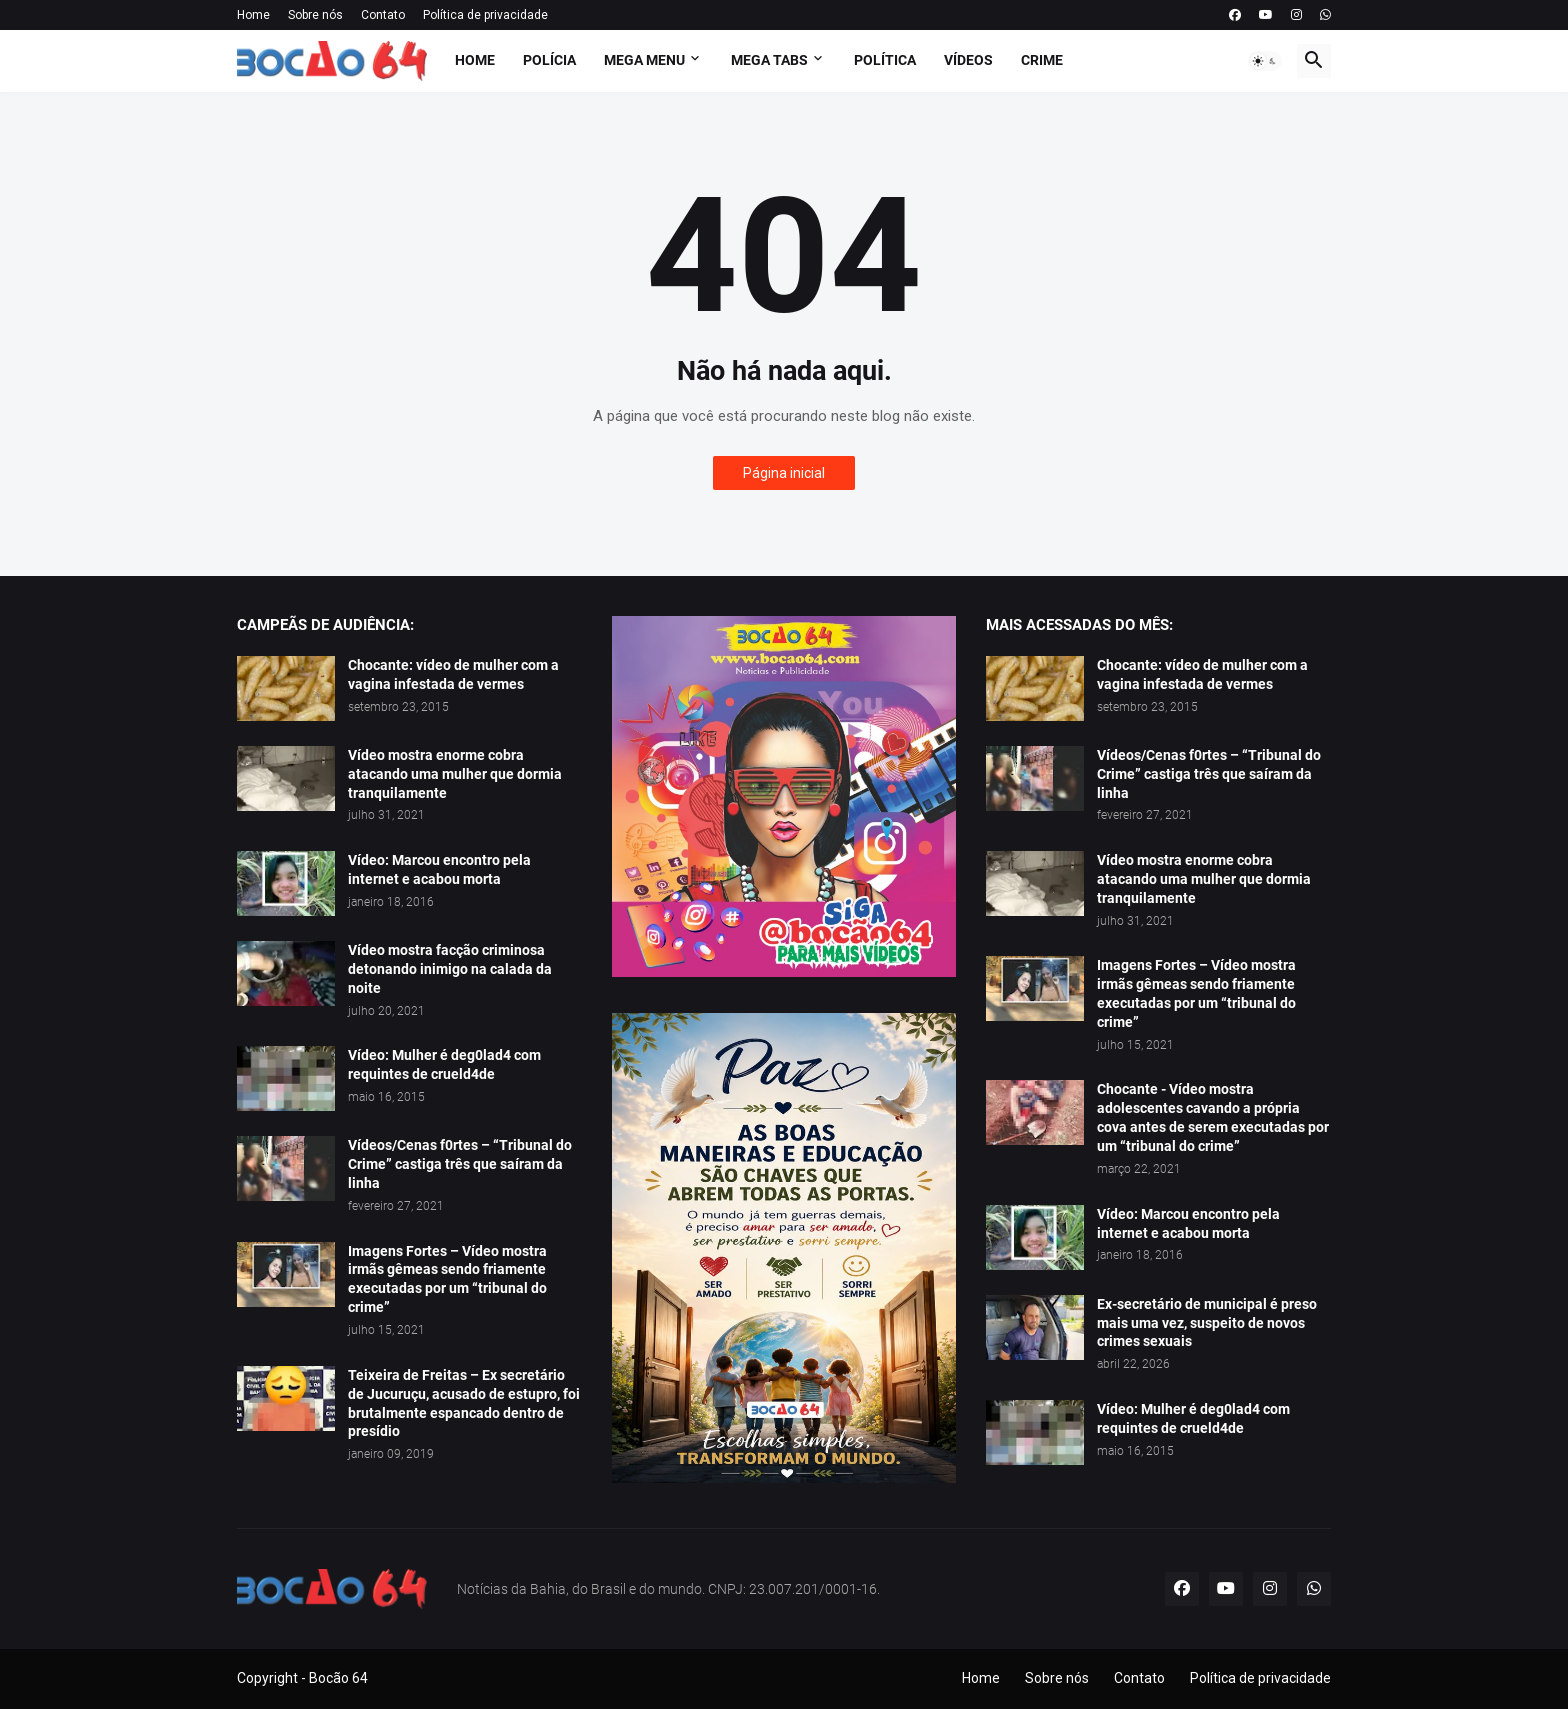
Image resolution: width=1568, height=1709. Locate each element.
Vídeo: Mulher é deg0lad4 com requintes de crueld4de (444, 1064)
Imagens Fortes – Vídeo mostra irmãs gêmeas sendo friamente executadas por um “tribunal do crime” (447, 1279)
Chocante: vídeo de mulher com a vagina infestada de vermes (453, 674)
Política (885, 60)
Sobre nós (315, 15)
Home (253, 15)
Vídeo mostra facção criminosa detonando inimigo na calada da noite (450, 969)
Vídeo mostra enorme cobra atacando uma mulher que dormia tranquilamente (455, 774)
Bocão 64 (338, 1678)
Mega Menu (644, 60)
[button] (1265, 61)
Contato (383, 15)
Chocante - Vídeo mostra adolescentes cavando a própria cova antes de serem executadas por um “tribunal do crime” (1213, 1117)
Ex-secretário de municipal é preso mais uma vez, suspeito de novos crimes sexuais (1207, 1323)
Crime (1042, 60)
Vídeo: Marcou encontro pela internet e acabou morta (439, 869)
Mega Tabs (769, 60)
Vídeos (968, 60)
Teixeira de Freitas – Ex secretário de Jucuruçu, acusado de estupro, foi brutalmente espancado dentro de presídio (464, 1403)
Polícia (549, 60)
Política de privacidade (485, 15)
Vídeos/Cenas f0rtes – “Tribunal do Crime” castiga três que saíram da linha (460, 1164)
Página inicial (784, 473)
